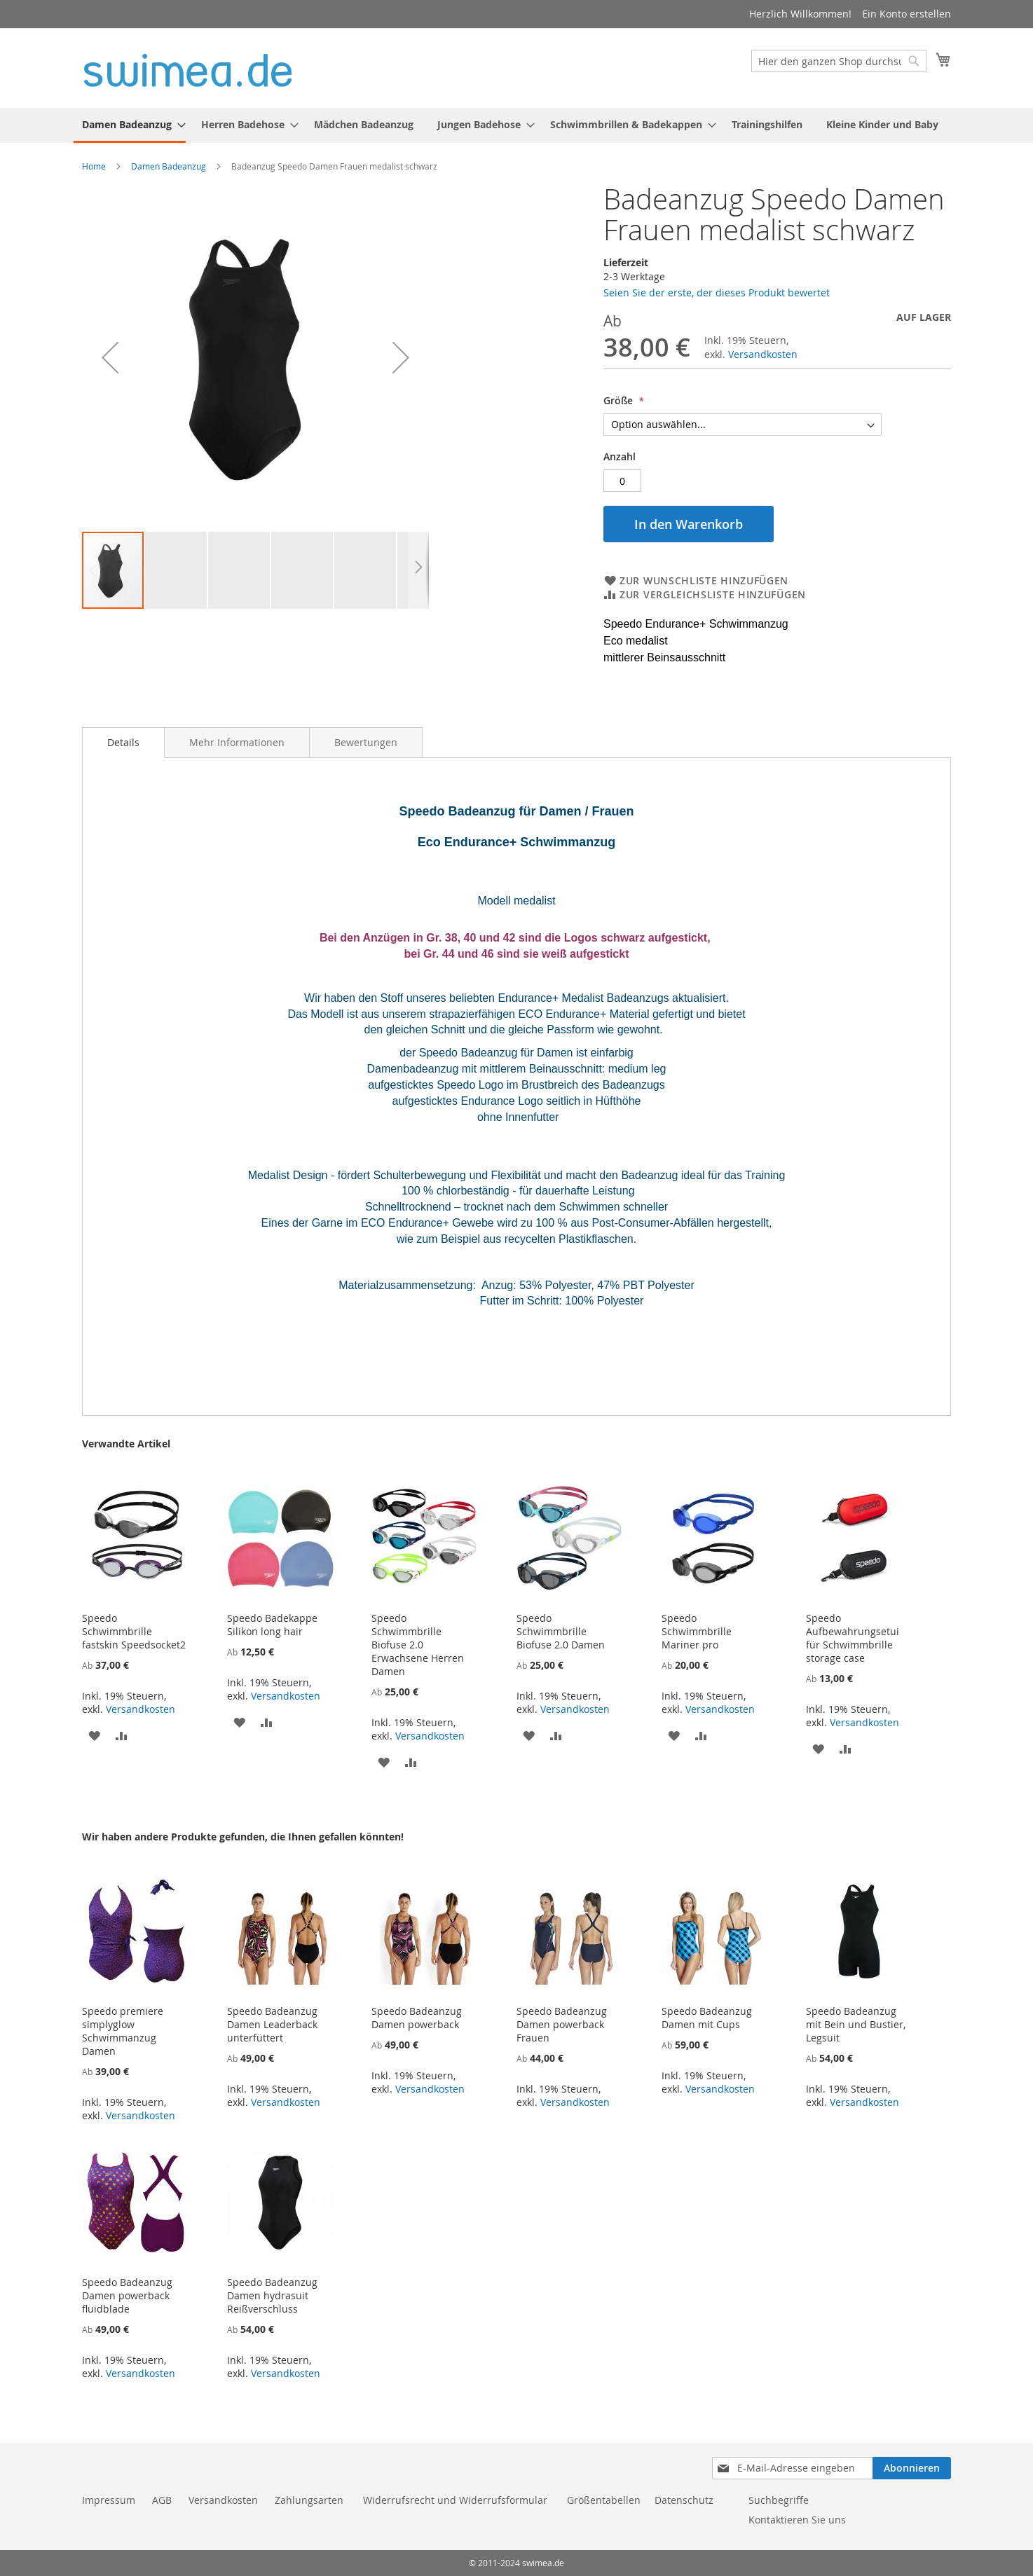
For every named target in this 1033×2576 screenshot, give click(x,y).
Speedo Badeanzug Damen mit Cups (707, 2017)
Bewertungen (365, 742)
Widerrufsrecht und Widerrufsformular (455, 2500)
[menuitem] (130, 125)
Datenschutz (684, 2500)
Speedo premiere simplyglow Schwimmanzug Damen (122, 2031)
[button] (110, 357)
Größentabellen (604, 2500)
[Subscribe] (912, 2468)
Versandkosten (763, 354)
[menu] (516, 125)
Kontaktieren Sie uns (797, 2519)
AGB (162, 2500)
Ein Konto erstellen (906, 13)
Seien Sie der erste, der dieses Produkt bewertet (716, 292)
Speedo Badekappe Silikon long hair (272, 1624)
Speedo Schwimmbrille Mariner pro (697, 1631)
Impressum (108, 2500)
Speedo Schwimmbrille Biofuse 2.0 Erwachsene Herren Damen (417, 1644)
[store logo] (188, 67)
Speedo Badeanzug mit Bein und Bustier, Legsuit (855, 2024)
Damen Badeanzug (168, 166)
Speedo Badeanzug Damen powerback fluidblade (127, 2295)
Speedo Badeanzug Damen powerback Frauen (561, 2024)
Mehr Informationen (237, 742)
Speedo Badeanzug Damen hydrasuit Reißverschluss (272, 2295)
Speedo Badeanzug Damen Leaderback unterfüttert (272, 2024)
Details (123, 742)
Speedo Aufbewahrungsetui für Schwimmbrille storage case (852, 1638)
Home (94, 166)
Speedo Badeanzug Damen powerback (416, 2017)
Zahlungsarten (310, 2500)
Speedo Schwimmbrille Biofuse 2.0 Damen (560, 1631)
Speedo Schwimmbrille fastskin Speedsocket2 (134, 1631)
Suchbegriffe (778, 2500)
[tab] (123, 742)
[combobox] (838, 61)
